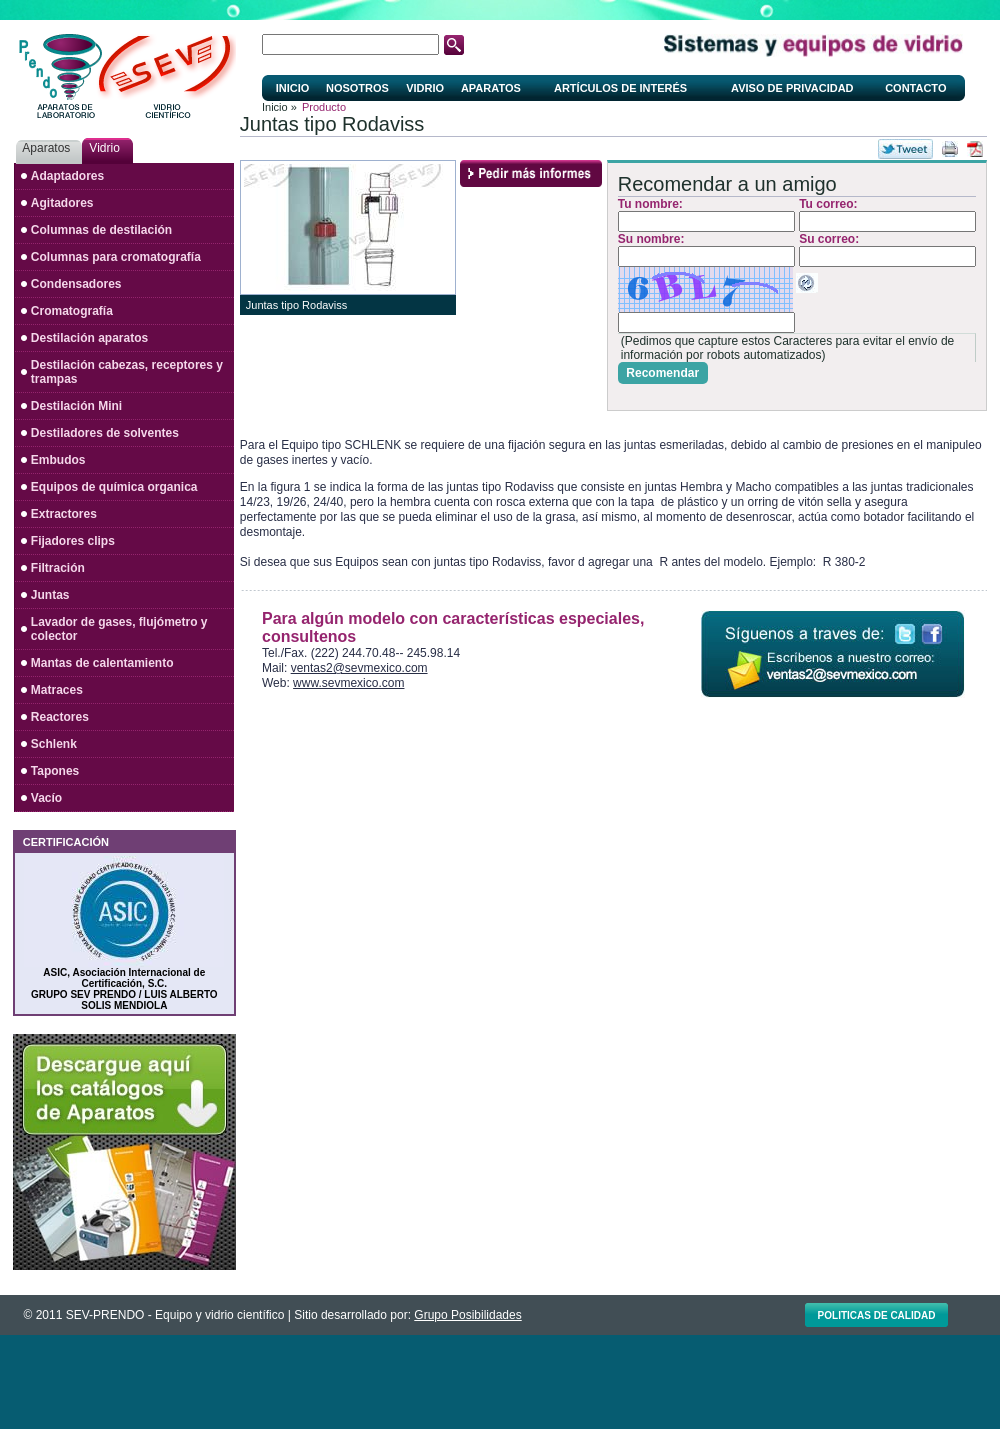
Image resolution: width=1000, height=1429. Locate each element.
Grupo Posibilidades (467, 1315)
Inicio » (279, 107)
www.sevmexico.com (348, 683)
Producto (324, 107)
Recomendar (662, 373)
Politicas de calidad (877, 1315)
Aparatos (491, 88)
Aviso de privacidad (792, 88)
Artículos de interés (620, 88)
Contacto (915, 88)
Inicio (293, 88)
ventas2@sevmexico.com (359, 668)
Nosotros (357, 88)
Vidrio (425, 88)
